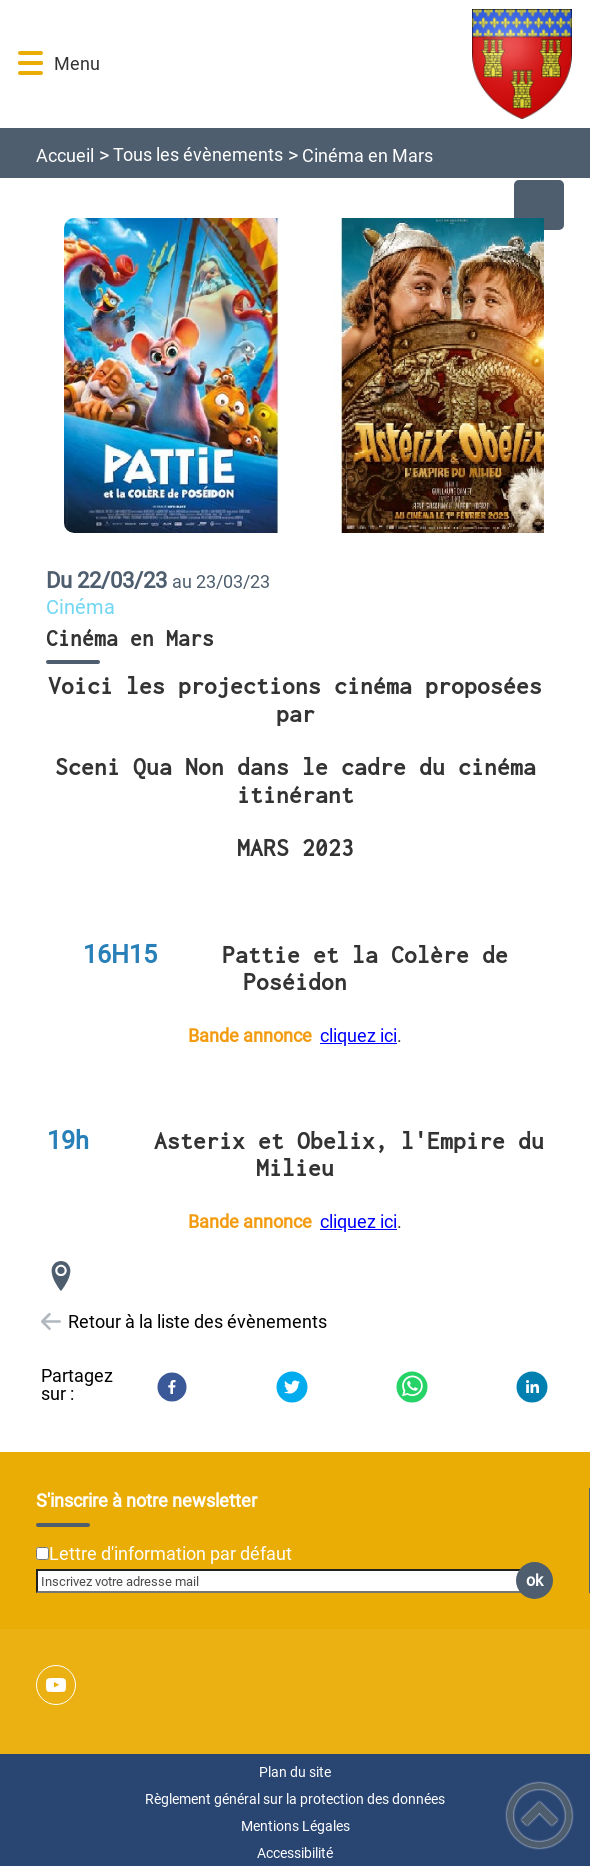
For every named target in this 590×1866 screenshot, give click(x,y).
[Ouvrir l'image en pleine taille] (313, 377)
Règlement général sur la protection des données (295, 1799)
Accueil (65, 155)
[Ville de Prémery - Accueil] (335, 64)
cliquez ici (358, 1035)
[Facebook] (172, 1387)
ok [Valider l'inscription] (534, 1580)
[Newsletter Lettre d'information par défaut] (42, 1553)
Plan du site (295, 1772)
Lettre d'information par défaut (170, 1553)
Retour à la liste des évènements (197, 1321)
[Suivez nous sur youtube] (56, 1685)
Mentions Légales (295, 1826)
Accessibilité (295, 1853)
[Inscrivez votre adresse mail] (286, 1581)
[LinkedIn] (532, 1387)
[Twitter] (292, 1387)
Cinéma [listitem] (80, 607)
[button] (30, 63)
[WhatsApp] (412, 1387)
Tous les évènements (198, 154)
